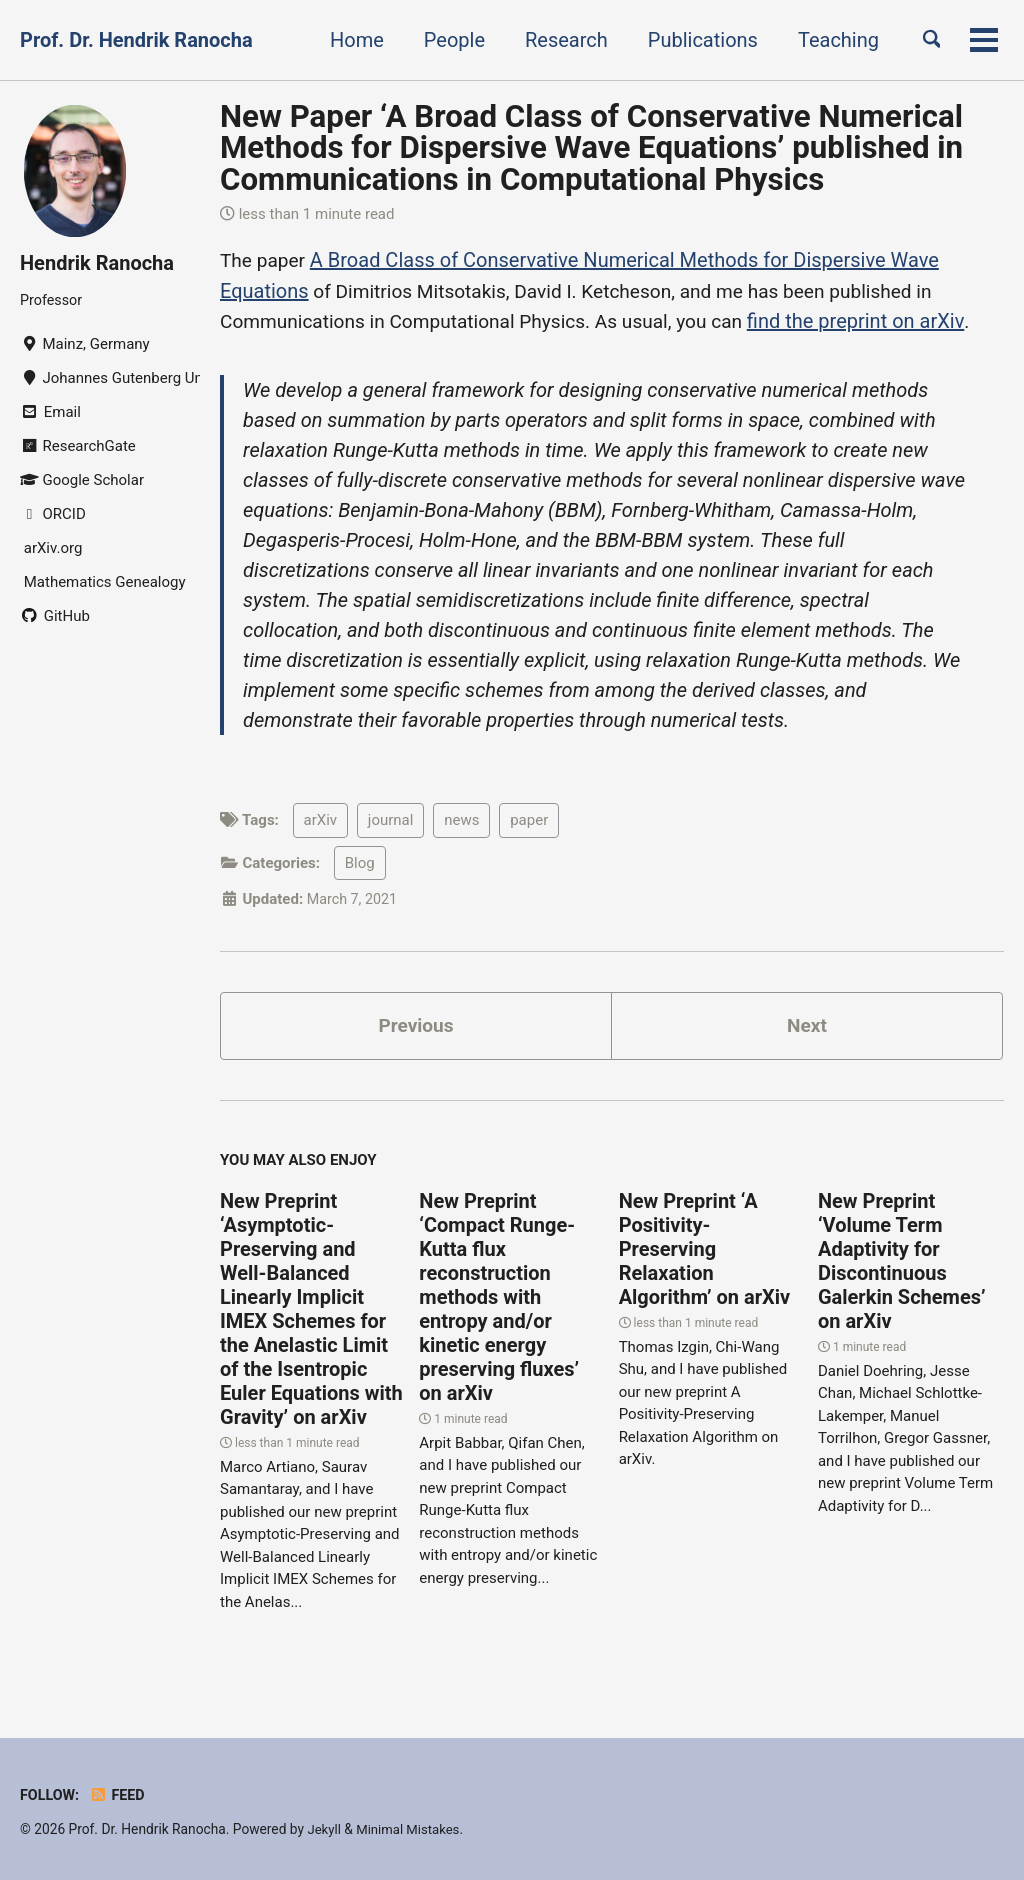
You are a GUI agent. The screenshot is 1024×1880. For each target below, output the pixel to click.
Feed (120, 1795)
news (461, 822)
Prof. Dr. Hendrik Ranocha (136, 40)
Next (807, 1029)
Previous (416, 1029)
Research (557, 40)
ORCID (53, 515)
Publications (694, 40)
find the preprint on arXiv (881, 320)
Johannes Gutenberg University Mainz (110, 379)
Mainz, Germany (85, 345)
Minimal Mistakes (412, 1829)
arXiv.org (51, 549)
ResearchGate (78, 447)
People (445, 40)
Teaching (829, 40)
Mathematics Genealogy (103, 583)
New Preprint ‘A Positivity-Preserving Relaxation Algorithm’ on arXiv (704, 1254)
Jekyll (324, 1829)
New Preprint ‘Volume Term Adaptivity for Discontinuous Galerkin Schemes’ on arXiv (902, 1266)
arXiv (321, 822)
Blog (360, 864)
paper (529, 822)
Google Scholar (82, 481)
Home (348, 40)
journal (391, 822)
